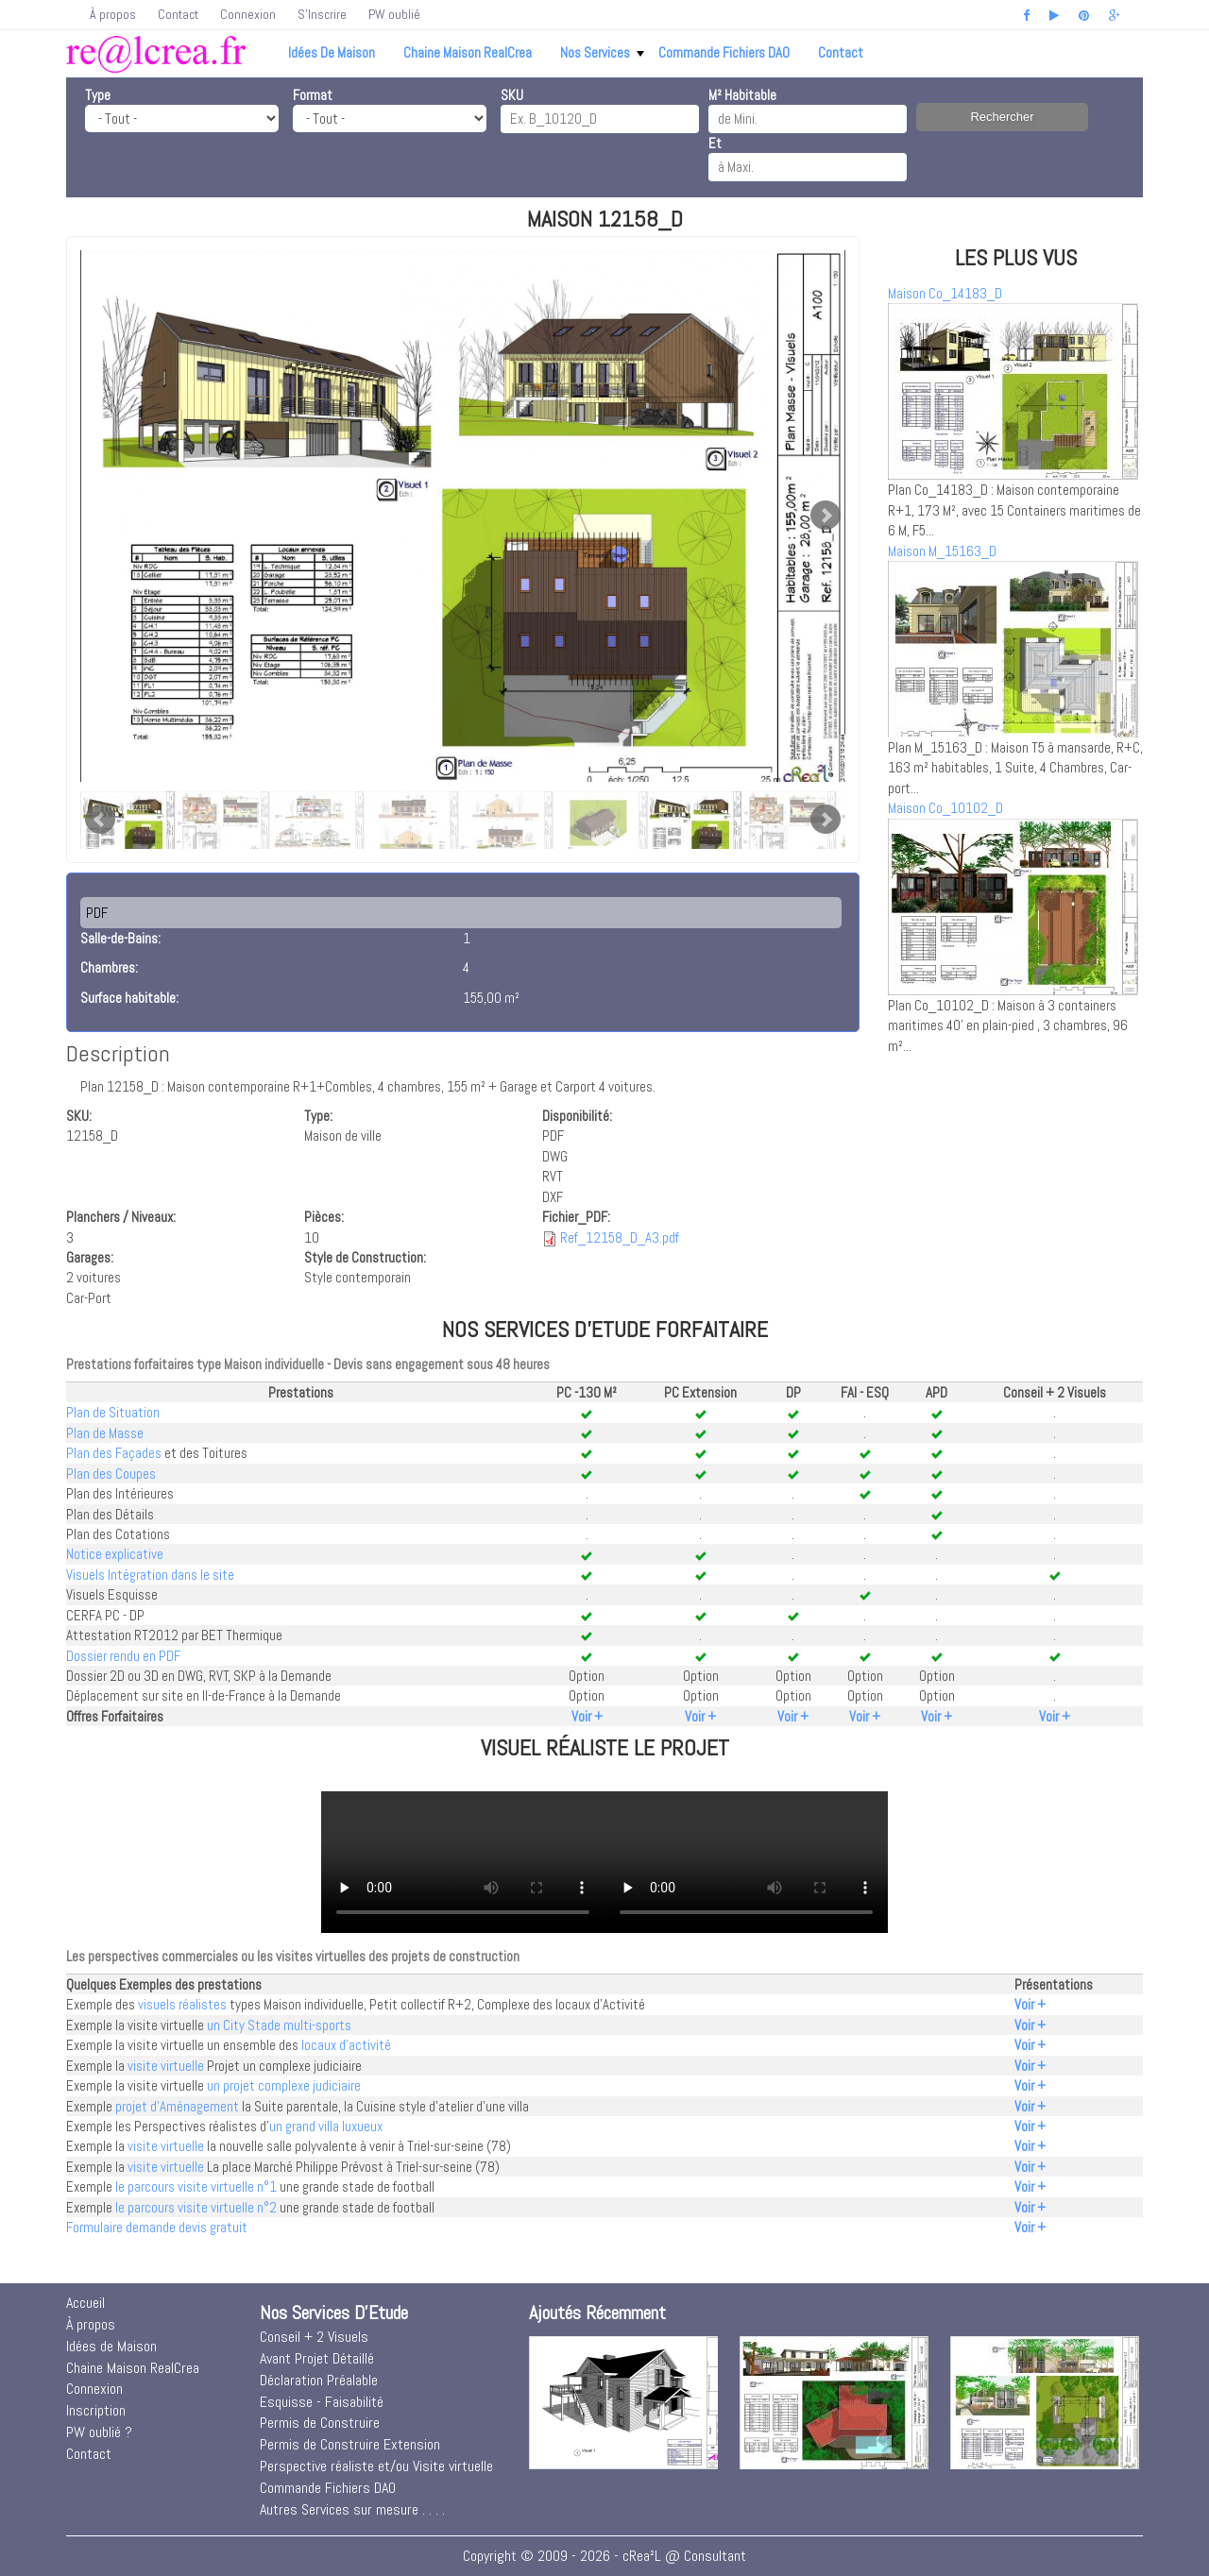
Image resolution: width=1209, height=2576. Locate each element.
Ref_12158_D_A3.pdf (619, 1237)
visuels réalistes (182, 2004)
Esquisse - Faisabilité (321, 2402)
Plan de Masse (105, 1433)
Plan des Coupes (111, 1474)
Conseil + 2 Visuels (314, 2337)
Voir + (587, 1716)
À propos (113, 14)
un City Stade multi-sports (279, 2025)
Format (312, 95)
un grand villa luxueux (326, 2126)
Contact (178, 14)
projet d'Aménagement (177, 2106)
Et (715, 143)
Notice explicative (114, 1554)
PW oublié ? (99, 2432)
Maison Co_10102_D (945, 808)
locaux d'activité (346, 2045)
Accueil (85, 2303)
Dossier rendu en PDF (123, 1656)
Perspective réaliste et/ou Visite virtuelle (376, 2466)
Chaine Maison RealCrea (467, 52)
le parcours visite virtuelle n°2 (196, 2207)
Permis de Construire (320, 2422)
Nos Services (602, 52)
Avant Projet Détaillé (317, 2358)
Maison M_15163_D (942, 551)
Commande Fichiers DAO (724, 52)
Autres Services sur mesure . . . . (352, 2509)
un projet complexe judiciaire (284, 2085)
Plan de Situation (113, 1412)
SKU (512, 95)
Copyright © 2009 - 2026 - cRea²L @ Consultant (604, 2556)
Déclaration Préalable (319, 2380)
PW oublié (394, 14)
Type (98, 95)
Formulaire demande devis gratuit (156, 2227)
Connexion (248, 14)
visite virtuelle (166, 2066)
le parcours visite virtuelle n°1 (196, 2186)
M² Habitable (742, 95)
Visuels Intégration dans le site (150, 1575)
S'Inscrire (322, 14)
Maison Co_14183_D (945, 293)
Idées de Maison (331, 52)
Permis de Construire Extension (350, 2444)
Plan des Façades (114, 1453)
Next (825, 515)
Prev (100, 820)
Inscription (96, 2410)
